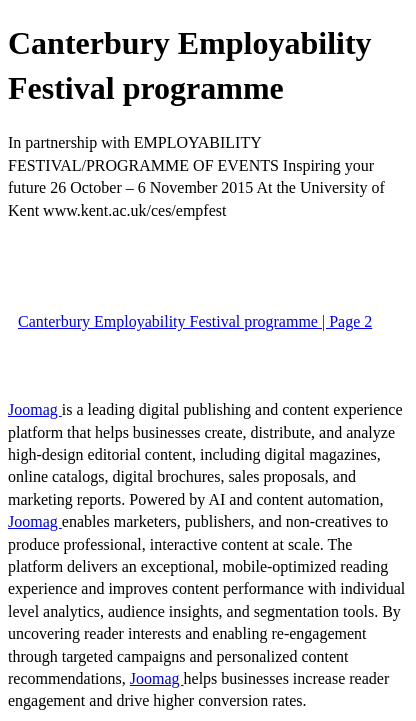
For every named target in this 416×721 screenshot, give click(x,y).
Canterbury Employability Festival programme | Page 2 (195, 321)
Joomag (35, 409)
